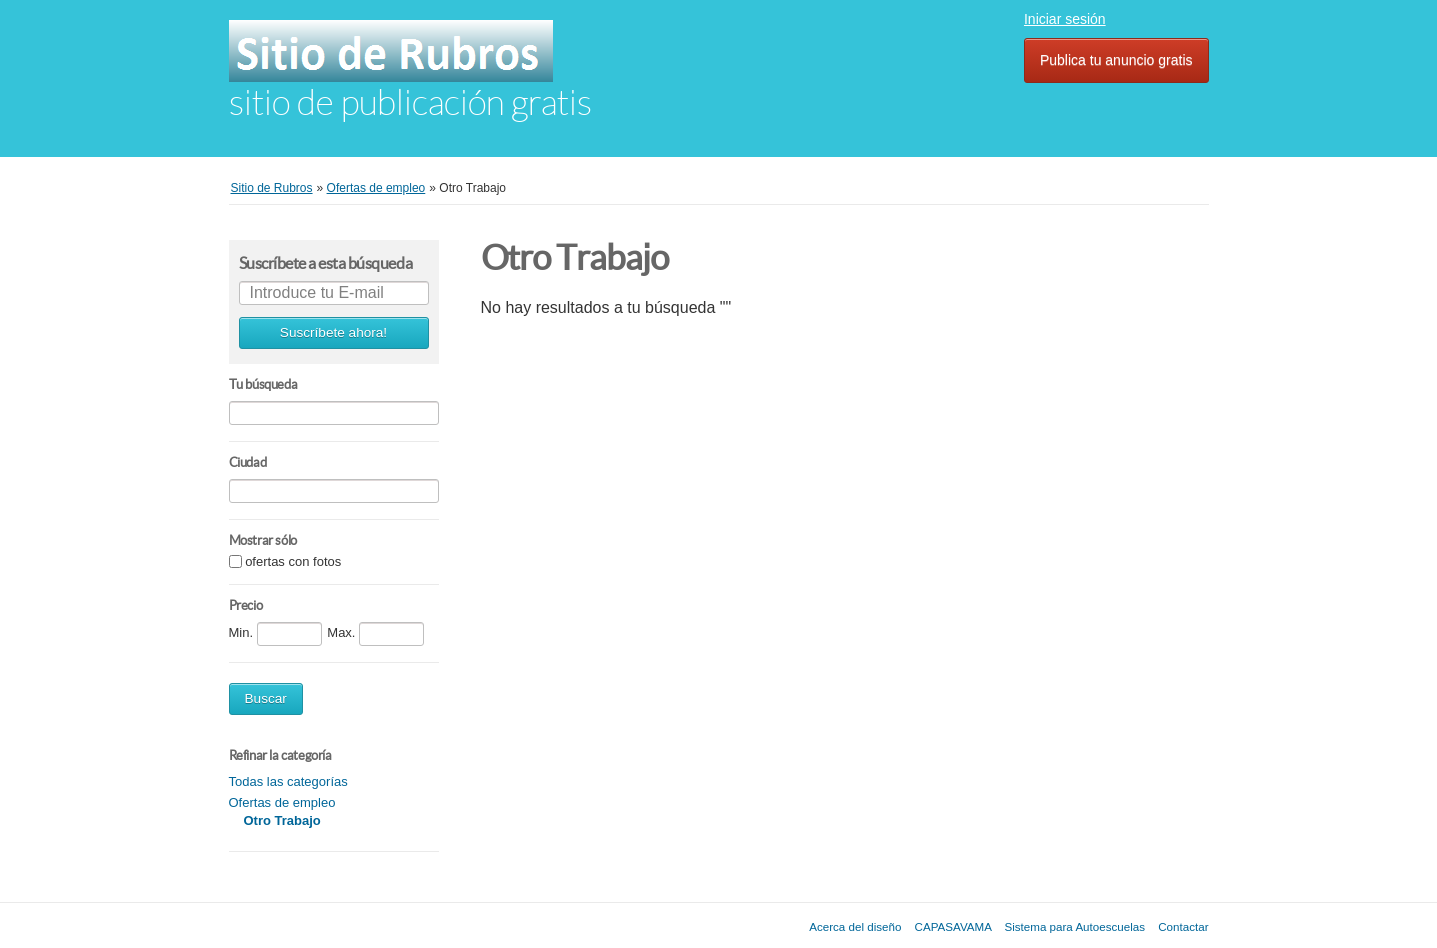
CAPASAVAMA (953, 926)
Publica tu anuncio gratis (1116, 60)
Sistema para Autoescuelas (1075, 926)
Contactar (1183, 926)
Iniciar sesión (1065, 19)
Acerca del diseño (855, 926)
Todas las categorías (288, 781)
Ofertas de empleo (282, 802)
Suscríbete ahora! (333, 332)
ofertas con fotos (293, 562)
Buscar (266, 698)
